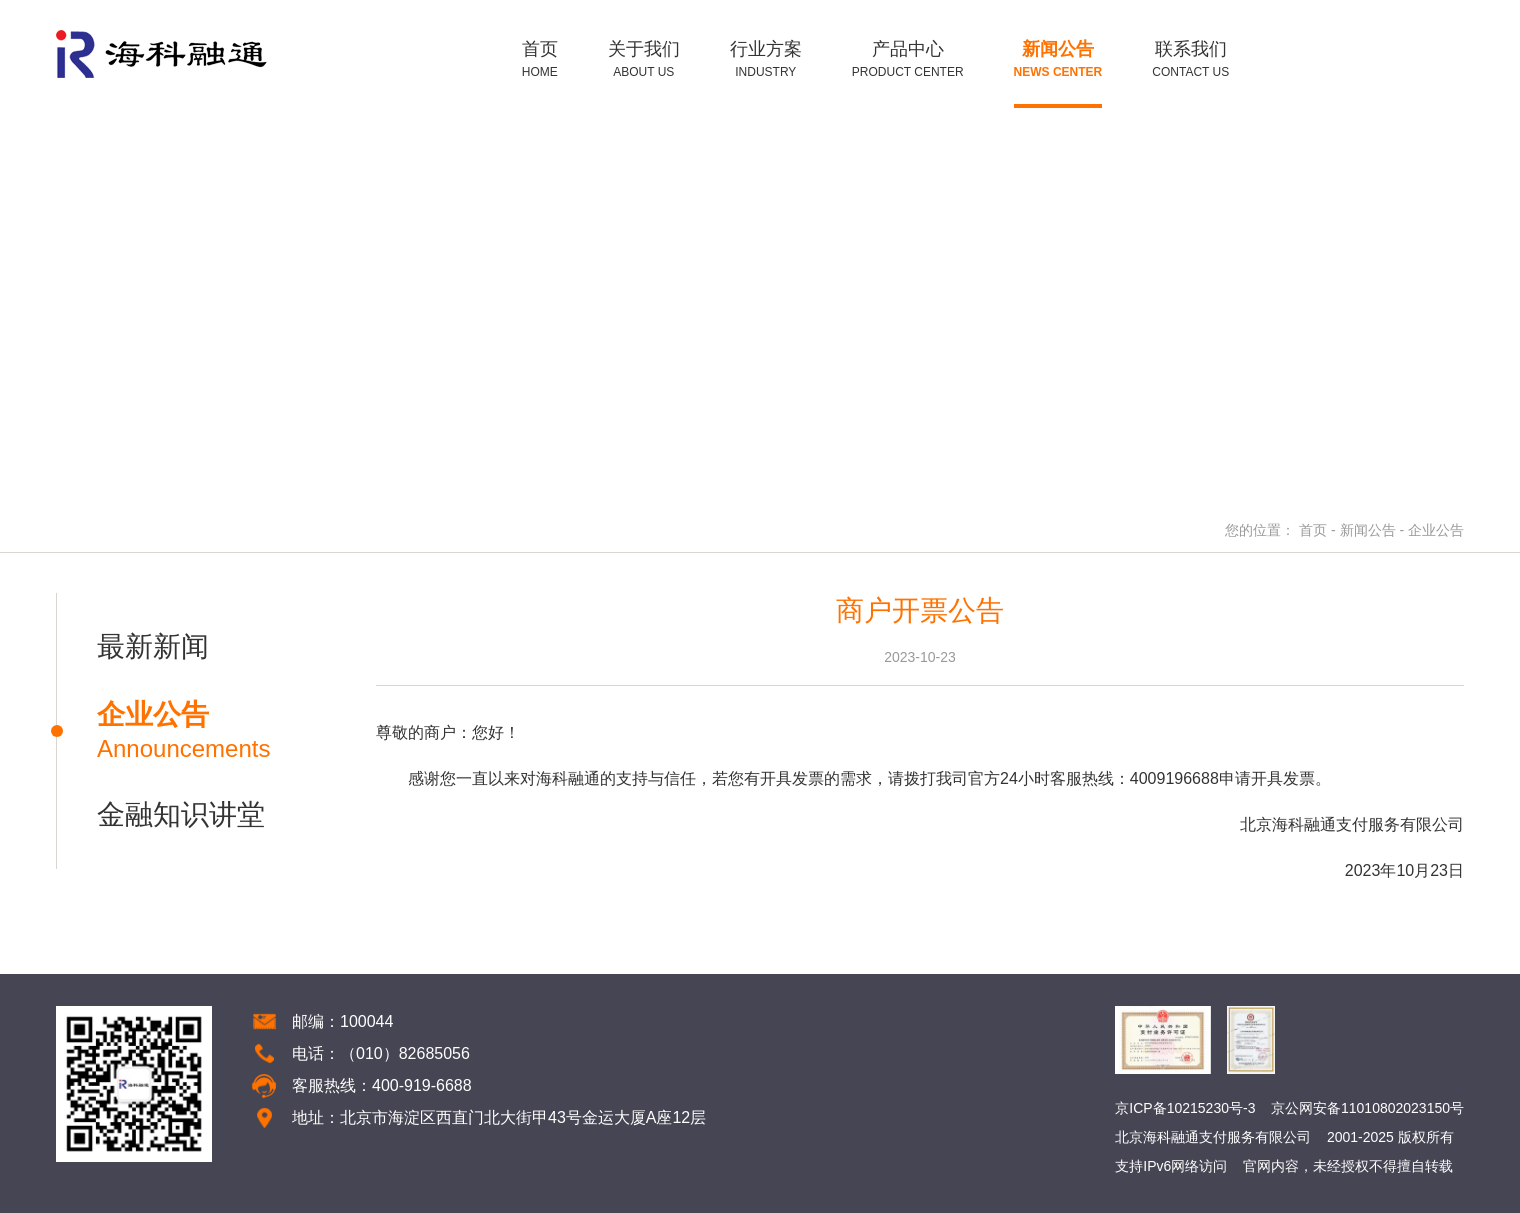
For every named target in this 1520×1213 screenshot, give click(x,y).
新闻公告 (1368, 530)
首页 (1313, 530)
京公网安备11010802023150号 (1367, 1108)
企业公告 (1436, 530)
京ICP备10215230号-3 (1185, 1108)
